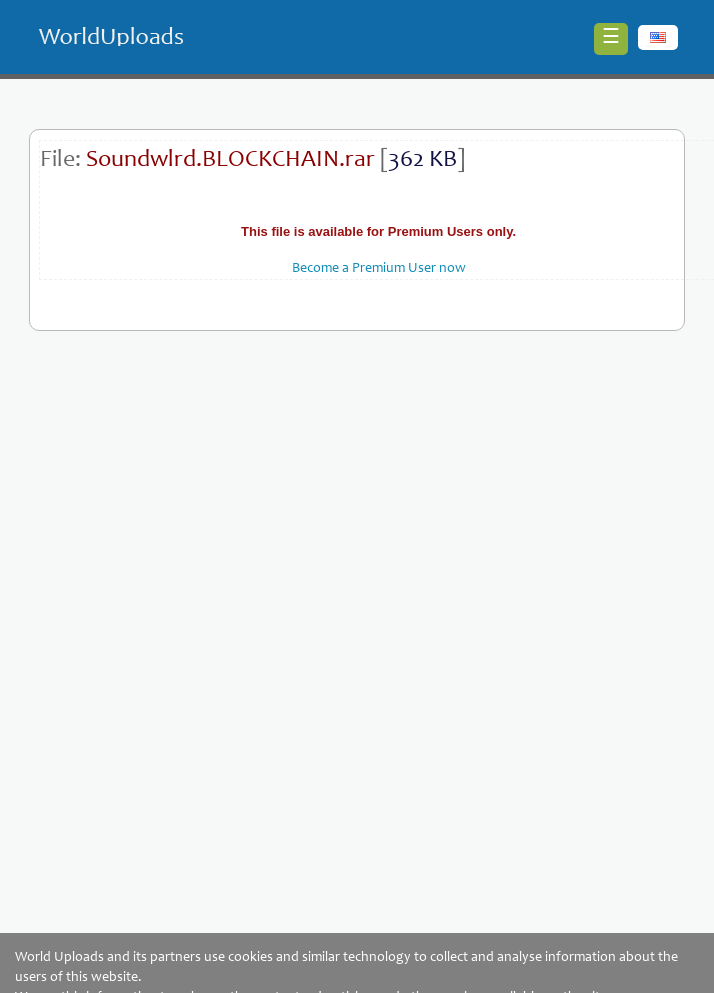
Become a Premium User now (379, 269)
